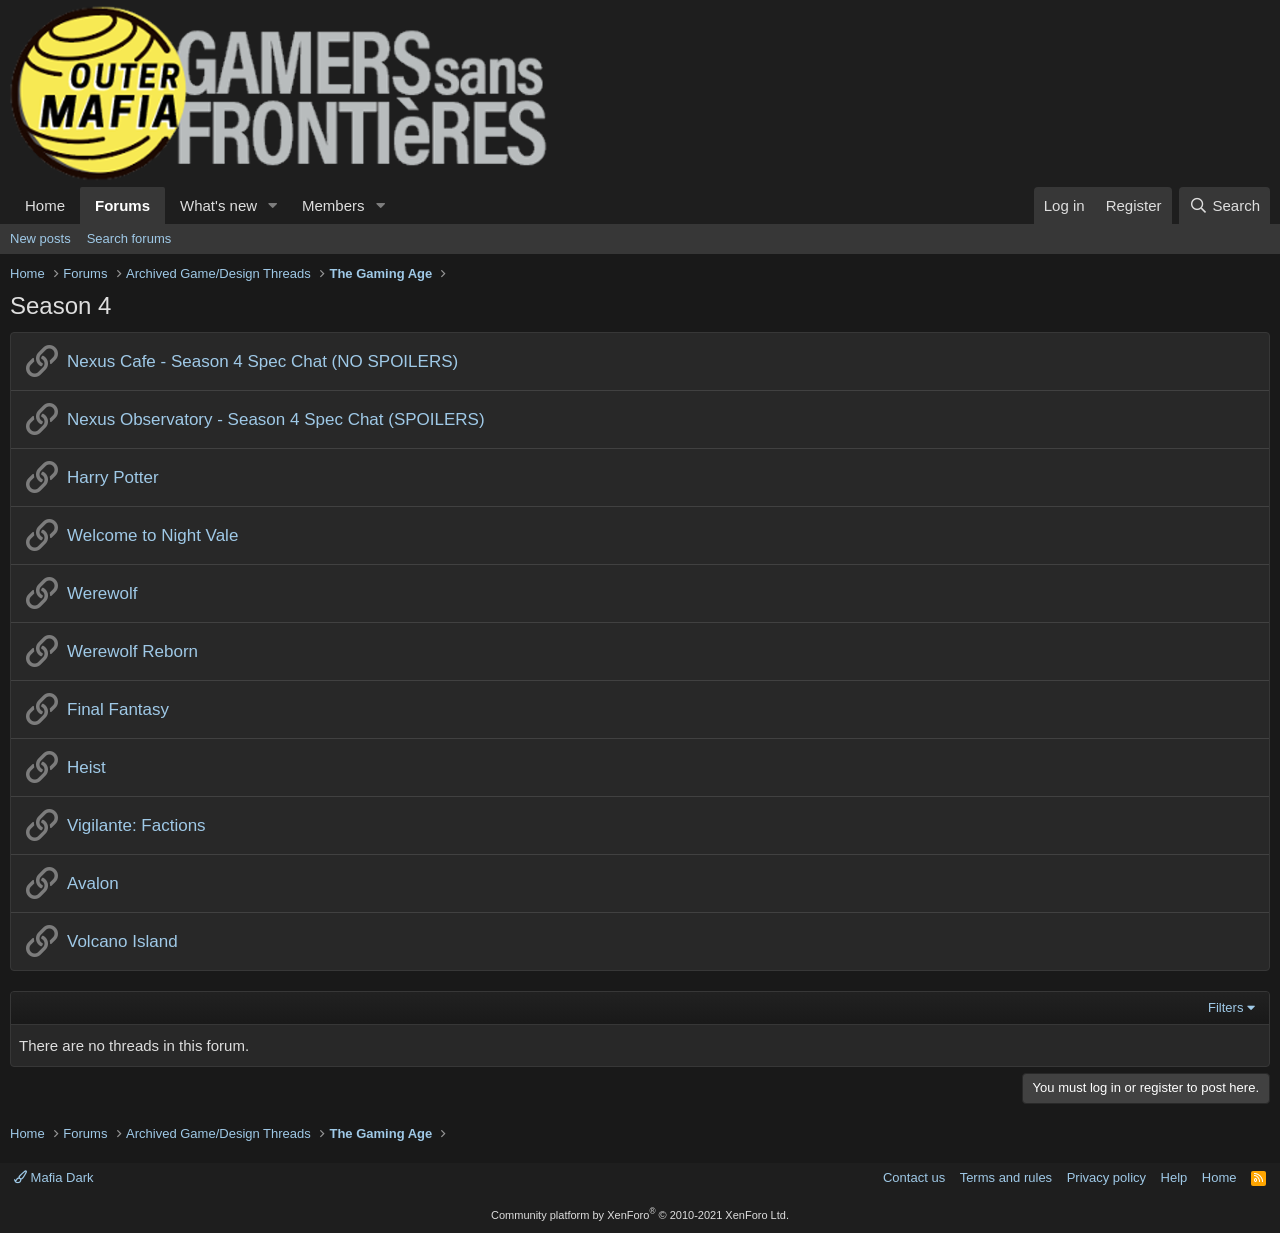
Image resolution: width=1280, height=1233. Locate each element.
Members (333, 205)
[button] (273, 205)
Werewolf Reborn (132, 651)
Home (45, 205)
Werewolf (102, 593)
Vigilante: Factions (136, 825)
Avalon (93, 883)
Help (1174, 1177)
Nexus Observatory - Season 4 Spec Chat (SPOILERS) (276, 419)
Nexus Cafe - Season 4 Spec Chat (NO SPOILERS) (262, 361)
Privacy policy (1106, 1177)
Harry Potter (113, 477)
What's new (218, 205)
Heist (86, 767)
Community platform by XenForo (640, 1215)
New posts (40, 238)
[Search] (1224, 205)
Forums (122, 205)
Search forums (129, 238)
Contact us (914, 1177)
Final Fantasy (118, 709)
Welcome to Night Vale (152, 535)
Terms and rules (1006, 1177)
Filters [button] (1225, 1007)
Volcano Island (122, 941)
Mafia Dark (53, 1177)
